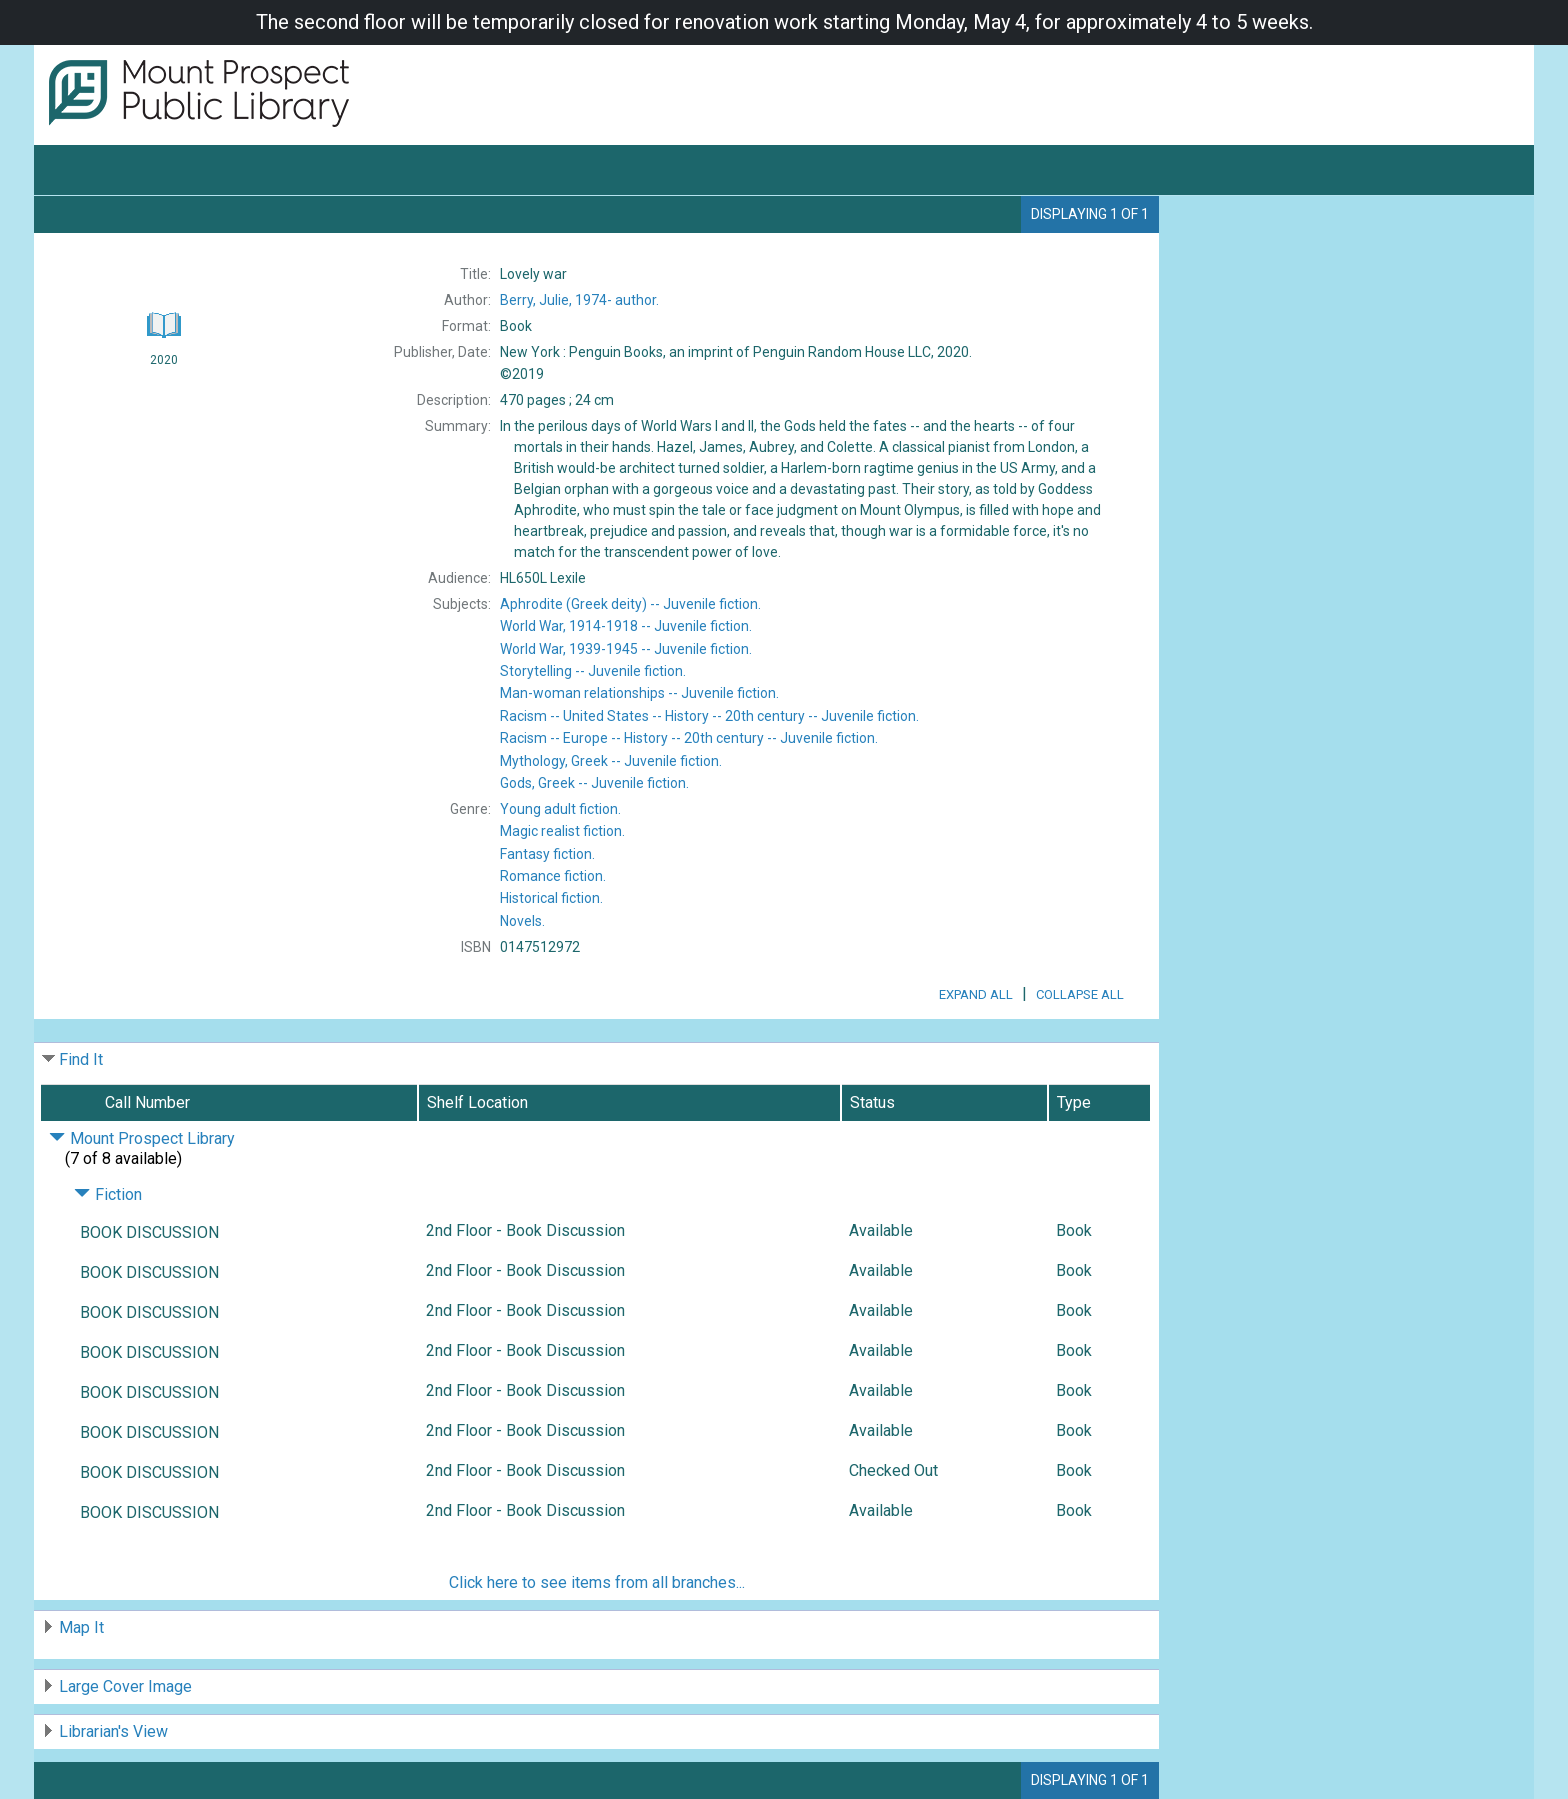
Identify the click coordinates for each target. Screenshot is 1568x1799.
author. (579, 300)
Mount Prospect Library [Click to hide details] (142, 1138)
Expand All (976, 994)
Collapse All (1080, 994)
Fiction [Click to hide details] (108, 1194)
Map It (81, 1627)
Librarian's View (113, 1731)
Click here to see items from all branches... (597, 1582)
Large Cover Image (125, 1686)
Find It (81, 1059)
